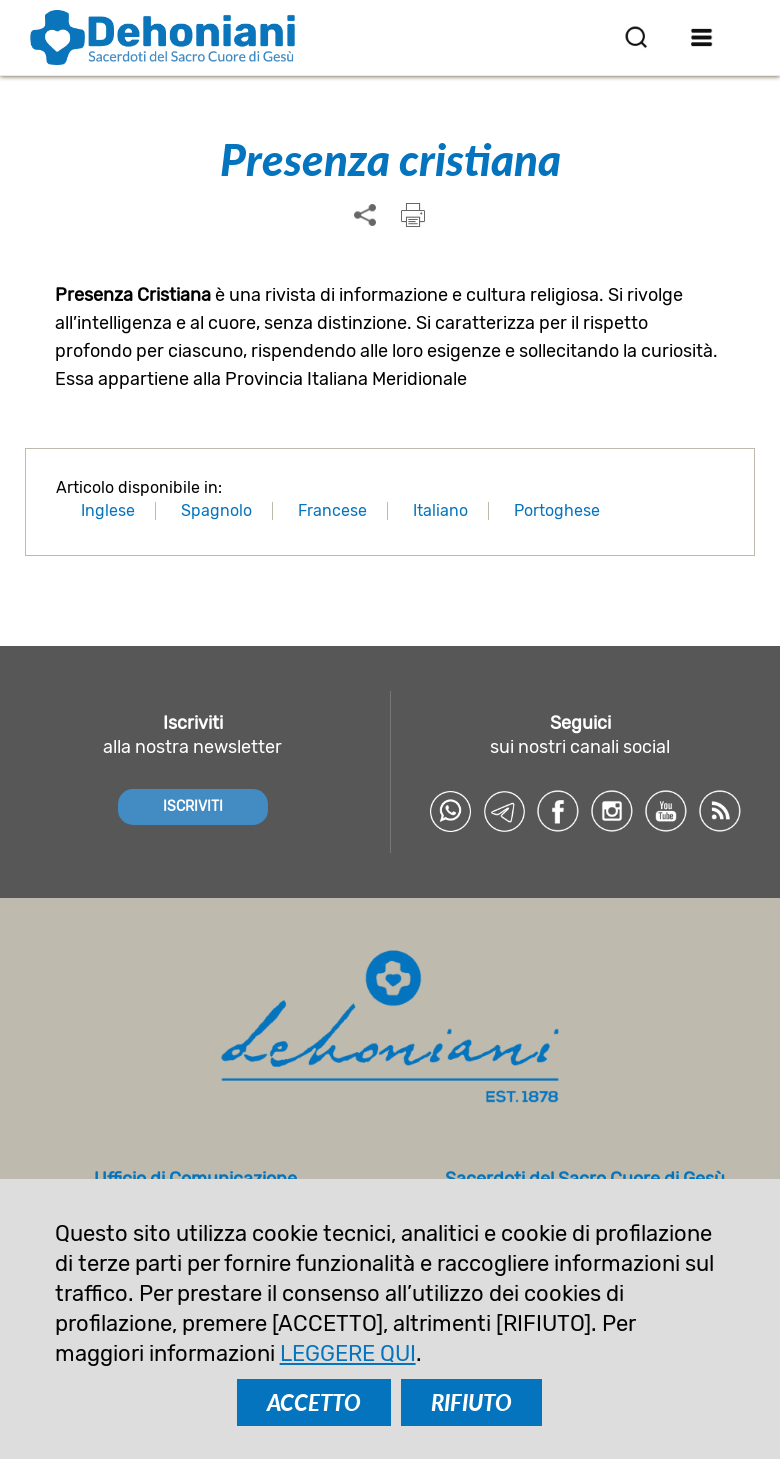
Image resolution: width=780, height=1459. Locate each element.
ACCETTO (314, 1402)
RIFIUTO (471, 1402)
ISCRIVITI (193, 806)
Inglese (108, 510)
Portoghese (557, 510)
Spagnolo (216, 510)
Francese (332, 510)
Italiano (440, 510)
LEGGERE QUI (348, 1353)
